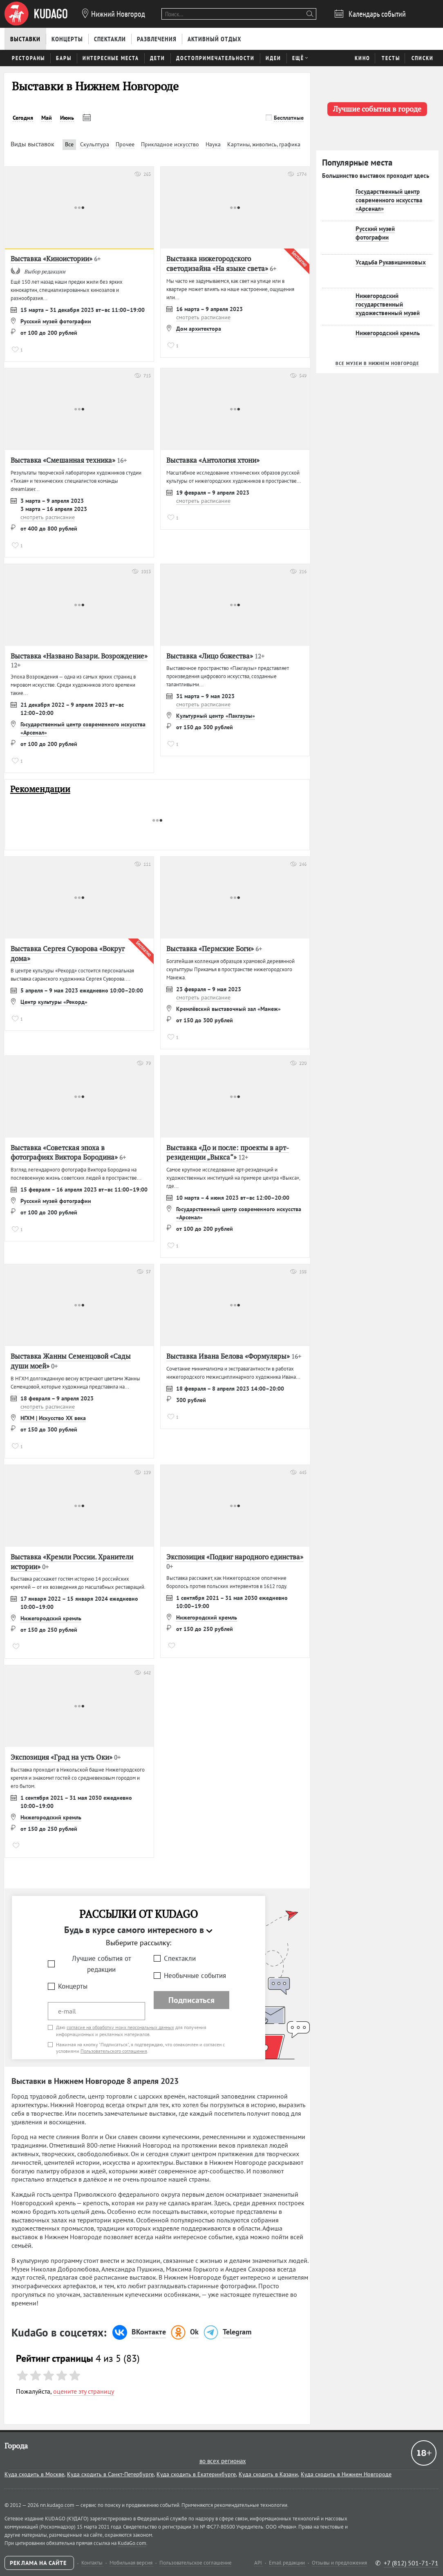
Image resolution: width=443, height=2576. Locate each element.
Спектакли (180, 1958)
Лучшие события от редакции (101, 1964)
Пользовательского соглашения (114, 2051)
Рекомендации (40, 789)
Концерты (72, 1986)
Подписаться (191, 2000)
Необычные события (195, 1975)
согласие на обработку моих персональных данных (120, 2027)
